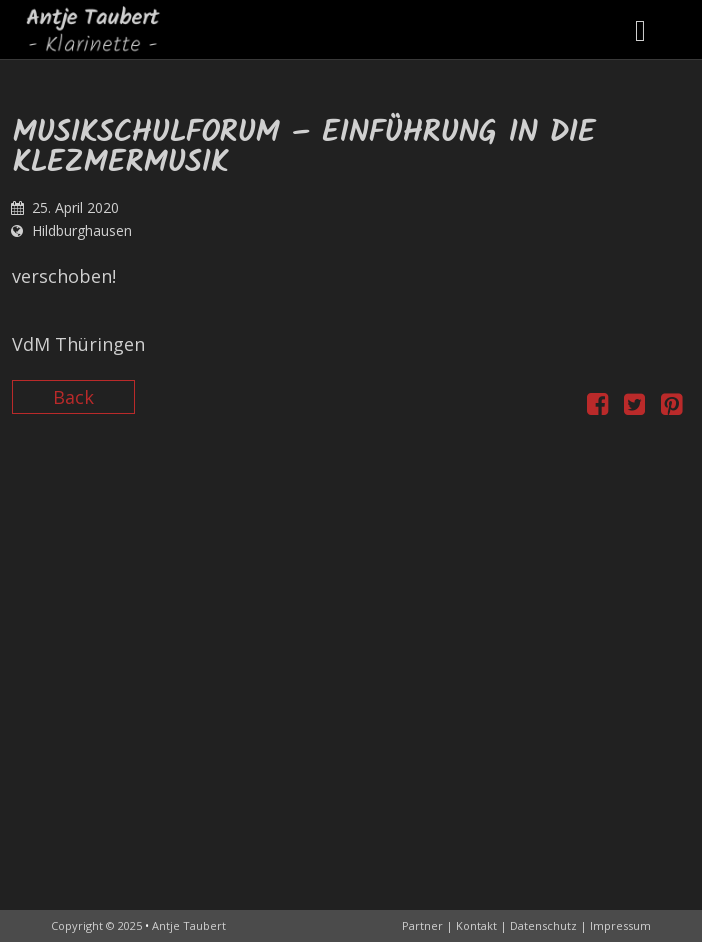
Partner (422, 925)
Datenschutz (543, 925)
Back (73, 397)
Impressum (620, 925)
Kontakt (476, 925)
